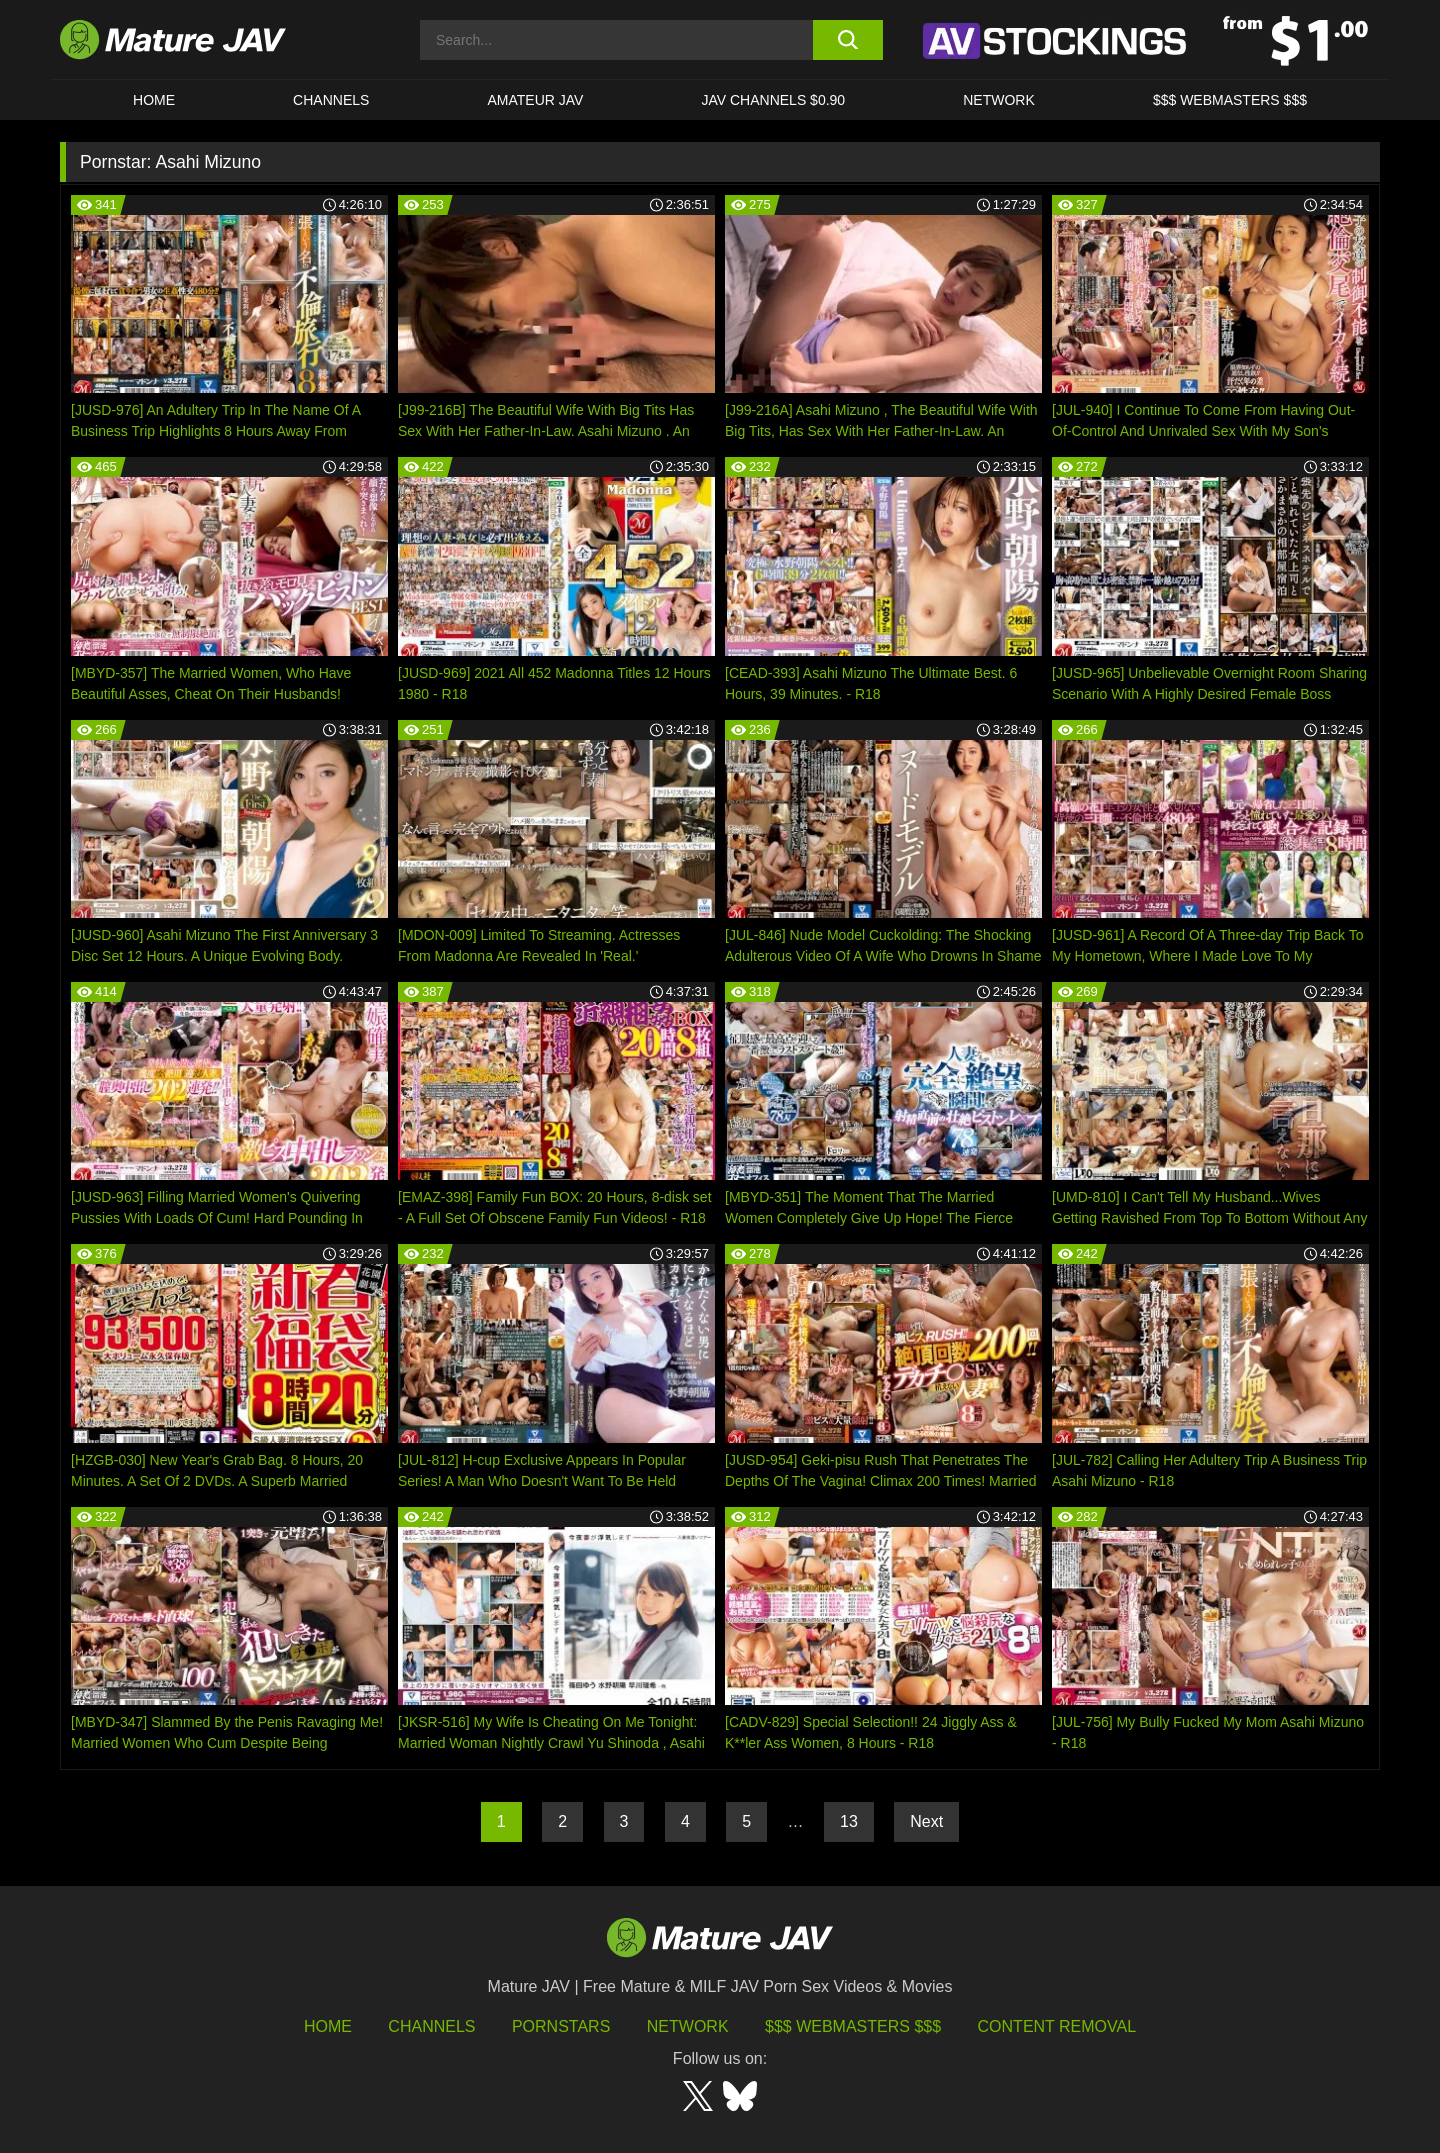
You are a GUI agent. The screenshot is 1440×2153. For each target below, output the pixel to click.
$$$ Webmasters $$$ (853, 2026)
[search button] (847, 40)
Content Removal (1057, 2026)
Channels (431, 2026)
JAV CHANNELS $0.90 (773, 100)
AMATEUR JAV (535, 100)
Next (926, 1821)
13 (849, 1821)
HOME (154, 100)
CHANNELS (331, 100)
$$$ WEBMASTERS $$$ (1230, 100)
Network (999, 100)
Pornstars (561, 2026)
